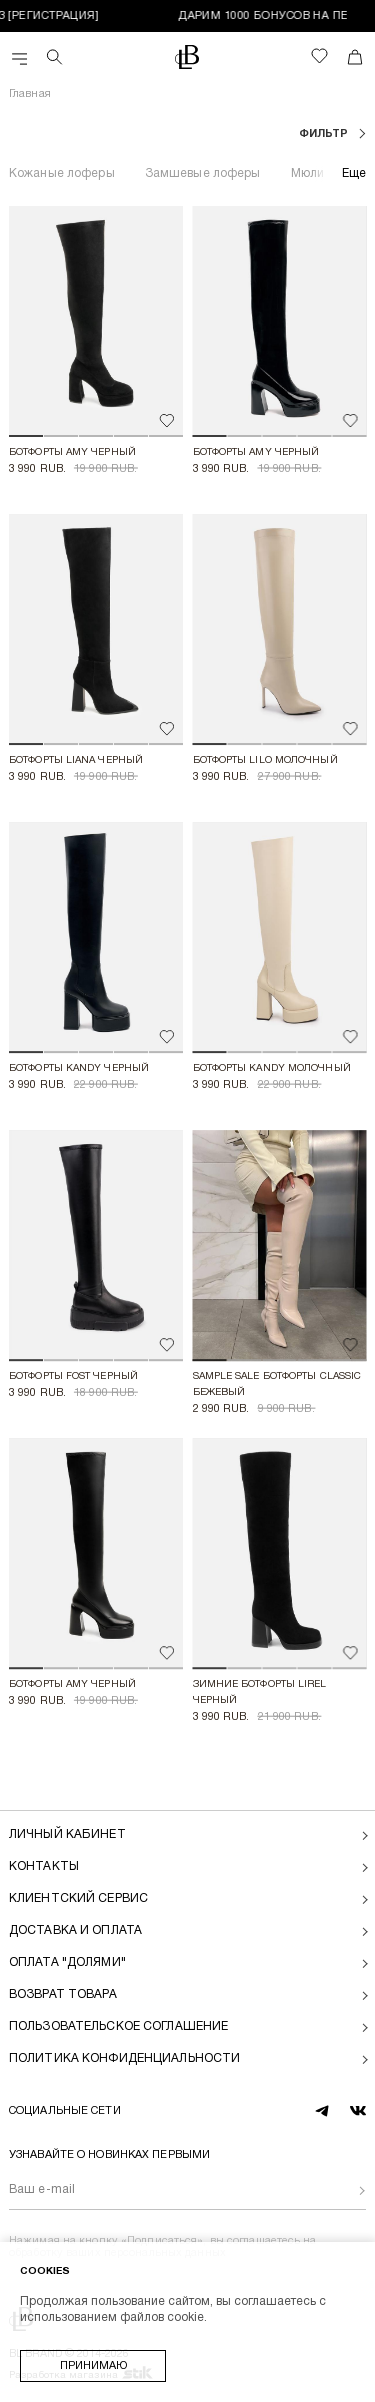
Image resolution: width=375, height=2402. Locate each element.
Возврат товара (63, 1994)
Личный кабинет (67, 1834)
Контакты (44, 1866)
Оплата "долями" (67, 1962)
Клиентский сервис (78, 1898)
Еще (354, 173)
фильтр (325, 134)
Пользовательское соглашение (118, 2026)
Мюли (307, 173)
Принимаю (93, 2366)
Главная (30, 94)
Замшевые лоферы (203, 173)
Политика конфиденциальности (124, 2058)
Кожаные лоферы (62, 173)
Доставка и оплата (75, 1930)
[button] (26, 436)
